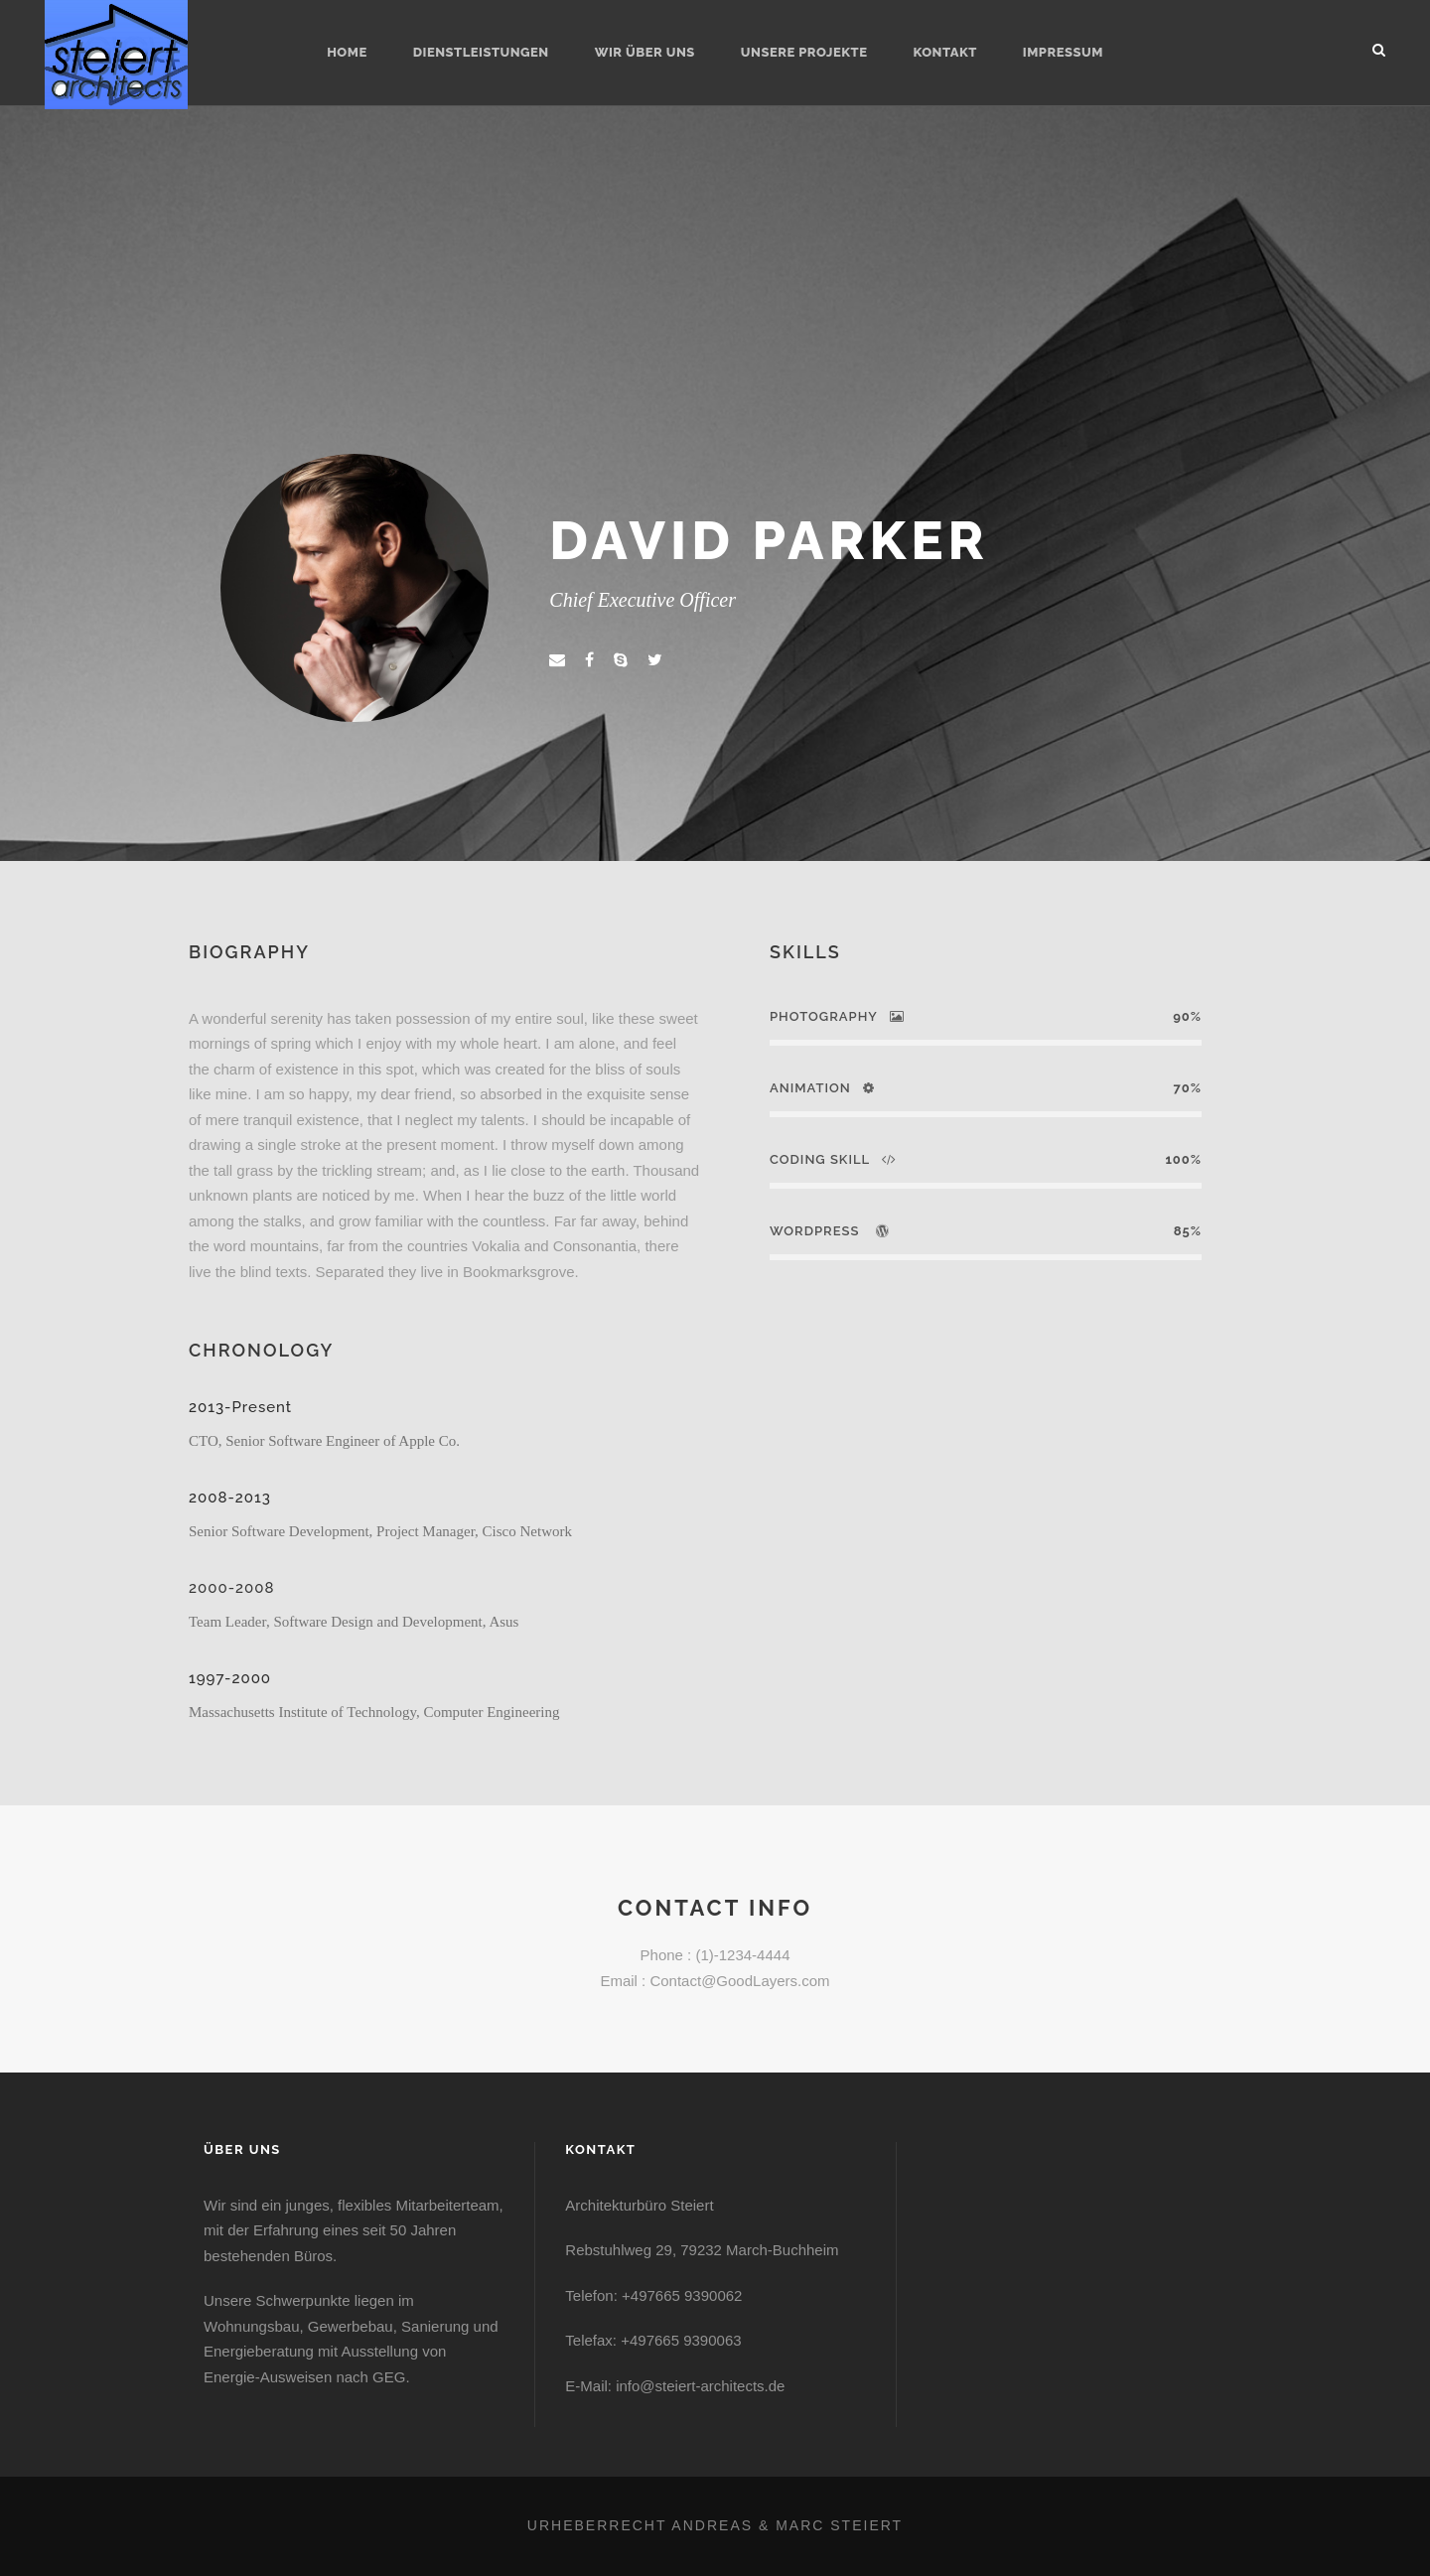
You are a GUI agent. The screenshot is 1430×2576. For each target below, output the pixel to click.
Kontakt (944, 52)
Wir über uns (645, 52)
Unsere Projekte (804, 52)
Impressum (1063, 52)
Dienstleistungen (481, 52)
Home (347, 52)
